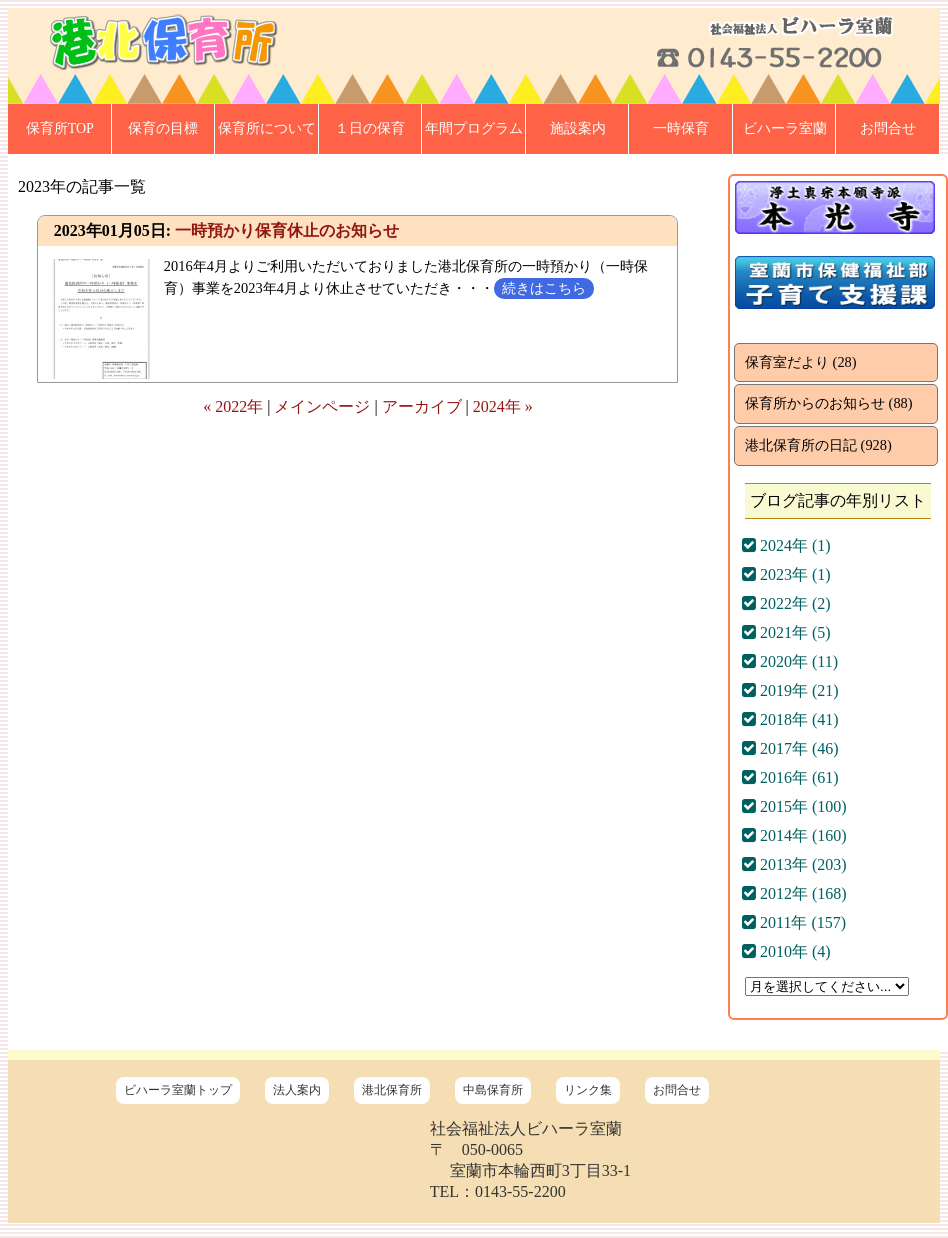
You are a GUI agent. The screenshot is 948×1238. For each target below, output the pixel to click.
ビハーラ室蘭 (785, 128)
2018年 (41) (790, 719)
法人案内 (297, 1090)
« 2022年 (233, 406)
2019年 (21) (790, 690)
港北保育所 (392, 1090)
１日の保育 (370, 128)
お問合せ (888, 128)
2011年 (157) (794, 922)
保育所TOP (60, 128)
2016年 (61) (790, 777)
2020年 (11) (790, 661)
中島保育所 (493, 1090)
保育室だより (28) (801, 362)
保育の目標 (163, 128)
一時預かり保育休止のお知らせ (287, 230)
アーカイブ (422, 406)
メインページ (322, 406)
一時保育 (681, 128)
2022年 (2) (786, 603)
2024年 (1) (786, 545)
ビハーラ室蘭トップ (178, 1090)
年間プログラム (474, 128)
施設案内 (578, 128)
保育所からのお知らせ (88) (829, 403)
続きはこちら (544, 288)
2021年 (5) (786, 632)
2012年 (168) (794, 893)
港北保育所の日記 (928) (818, 445)
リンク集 (588, 1090)
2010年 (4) (786, 951)
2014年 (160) (794, 835)
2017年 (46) (790, 748)
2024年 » (503, 406)
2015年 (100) (794, 806)
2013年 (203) (794, 864)
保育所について (267, 128)
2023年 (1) (786, 574)
